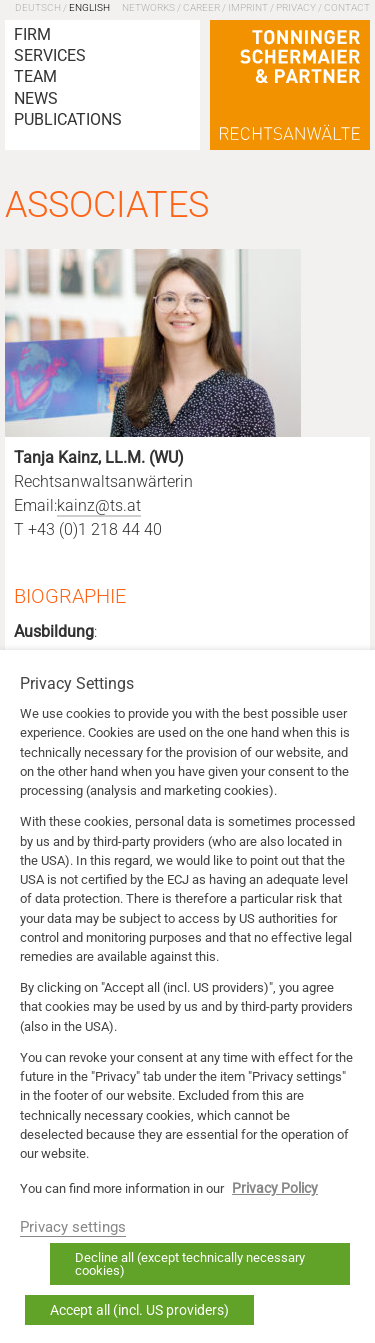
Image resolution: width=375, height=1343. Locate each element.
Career (201, 7)
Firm (32, 34)
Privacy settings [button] (73, 1227)
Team (35, 76)
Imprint (248, 7)
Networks (148, 7)
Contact (347, 7)
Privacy (296, 7)
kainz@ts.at (99, 506)
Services (50, 55)
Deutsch (38, 7)
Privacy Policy (275, 1188)
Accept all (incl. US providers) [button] (139, 1310)
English (89, 7)
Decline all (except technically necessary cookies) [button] (190, 1264)
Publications (68, 119)
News (36, 98)
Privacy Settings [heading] (77, 684)
